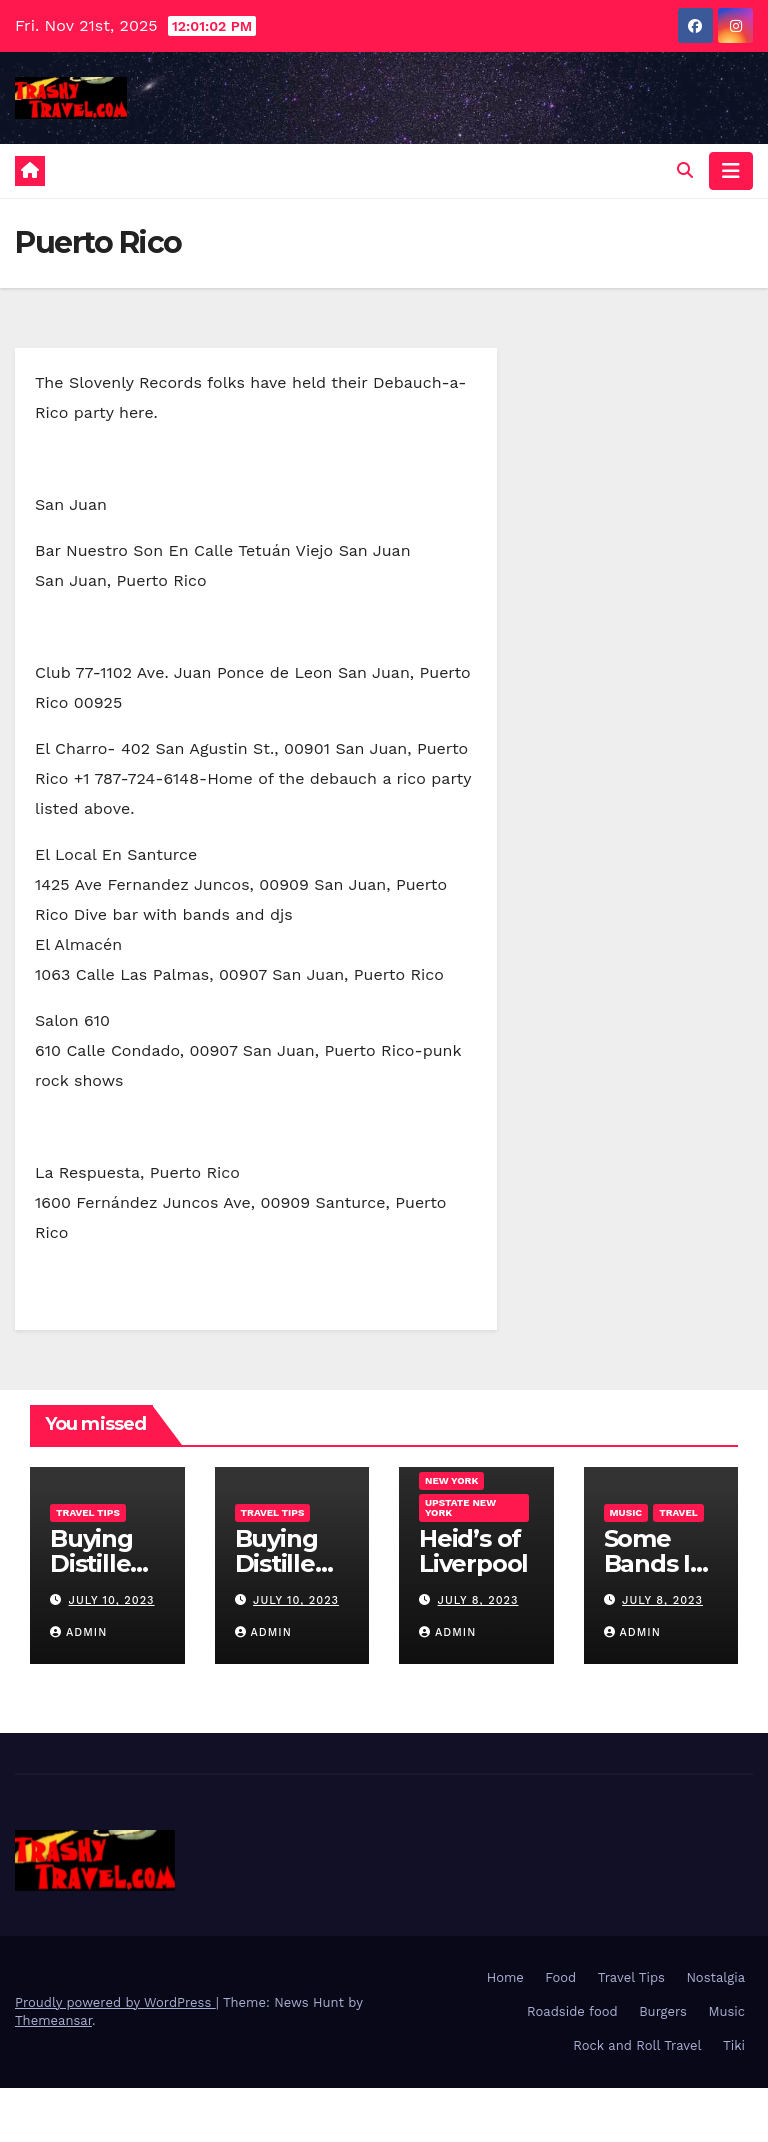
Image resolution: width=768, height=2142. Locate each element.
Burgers (663, 2011)
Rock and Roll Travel (637, 2045)
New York (451, 1480)
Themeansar (53, 2020)
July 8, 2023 (478, 1600)
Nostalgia (715, 1977)
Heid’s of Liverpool (473, 1551)
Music (626, 1512)
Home (505, 1977)
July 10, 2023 (112, 1600)
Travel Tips (88, 1512)
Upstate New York (460, 1507)
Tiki (734, 2045)
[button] (685, 170)
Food (560, 1977)
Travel (678, 1512)
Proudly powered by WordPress (115, 2002)
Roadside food (572, 2011)
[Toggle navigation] (731, 171)
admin (78, 1632)
